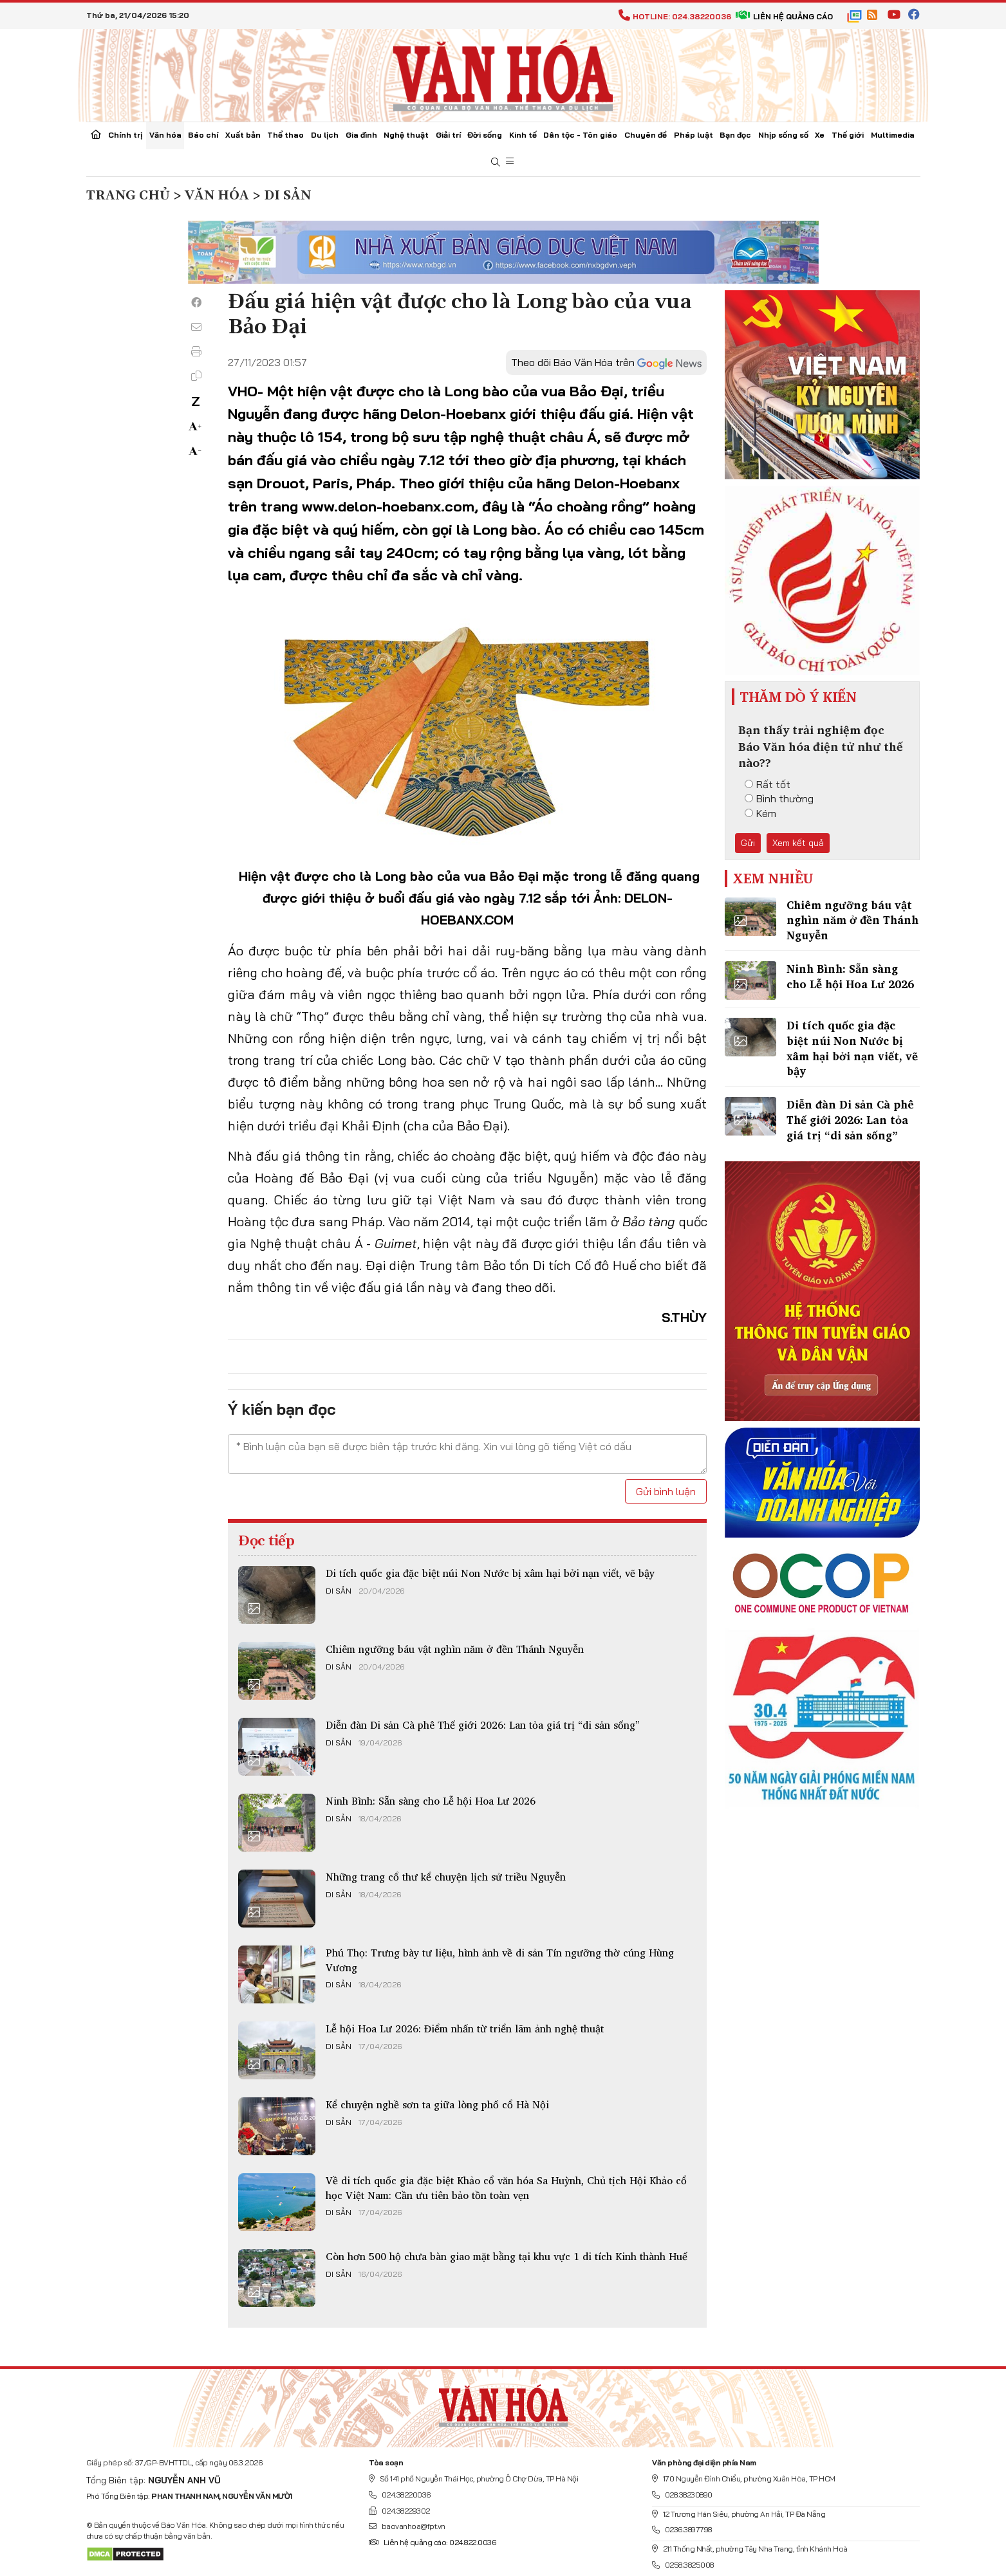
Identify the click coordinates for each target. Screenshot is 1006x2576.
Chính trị (125, 135)
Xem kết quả (798, 843)
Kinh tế (523, 135)
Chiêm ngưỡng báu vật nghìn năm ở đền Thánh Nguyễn (455, 1649)
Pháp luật (693, 135)
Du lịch (325, 135)
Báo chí (203, 135)
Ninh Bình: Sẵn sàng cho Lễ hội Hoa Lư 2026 (431, 1800)
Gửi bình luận (666, 1491)
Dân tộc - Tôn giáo (580, 135)
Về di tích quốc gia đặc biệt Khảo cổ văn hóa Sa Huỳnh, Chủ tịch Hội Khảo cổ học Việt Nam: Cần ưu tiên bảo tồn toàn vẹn (506, 2187)
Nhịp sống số (783, 135)
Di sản (338, 1591)
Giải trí (448, 135)
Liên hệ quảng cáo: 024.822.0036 (432, 2542)
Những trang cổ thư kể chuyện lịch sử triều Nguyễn (446, 1876)
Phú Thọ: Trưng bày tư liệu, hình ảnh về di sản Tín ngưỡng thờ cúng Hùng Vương (500, 1959)
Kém (760, 813)
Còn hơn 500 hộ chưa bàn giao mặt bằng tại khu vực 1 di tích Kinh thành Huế (506, 2256)
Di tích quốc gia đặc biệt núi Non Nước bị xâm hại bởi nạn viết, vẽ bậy (490, 1573)
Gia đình (361, 135)
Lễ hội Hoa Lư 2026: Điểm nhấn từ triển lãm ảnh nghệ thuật (465, 2028)
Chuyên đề (645, 135)
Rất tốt (767, 784)
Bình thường (779, 798)
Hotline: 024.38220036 (675, 16)
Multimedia (893, 135)
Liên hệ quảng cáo (784, 16)
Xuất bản (243, 135)
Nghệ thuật (406, 135)
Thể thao (285, 135)
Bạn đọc (735, 135)
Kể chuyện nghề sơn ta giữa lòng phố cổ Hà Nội (437, 2104)
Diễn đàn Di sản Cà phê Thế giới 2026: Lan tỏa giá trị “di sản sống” (483, 1724)
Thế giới (848, 135)
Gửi (748, 843)
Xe (819, 135)
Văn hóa (165, 135)
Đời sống (484, 135)
